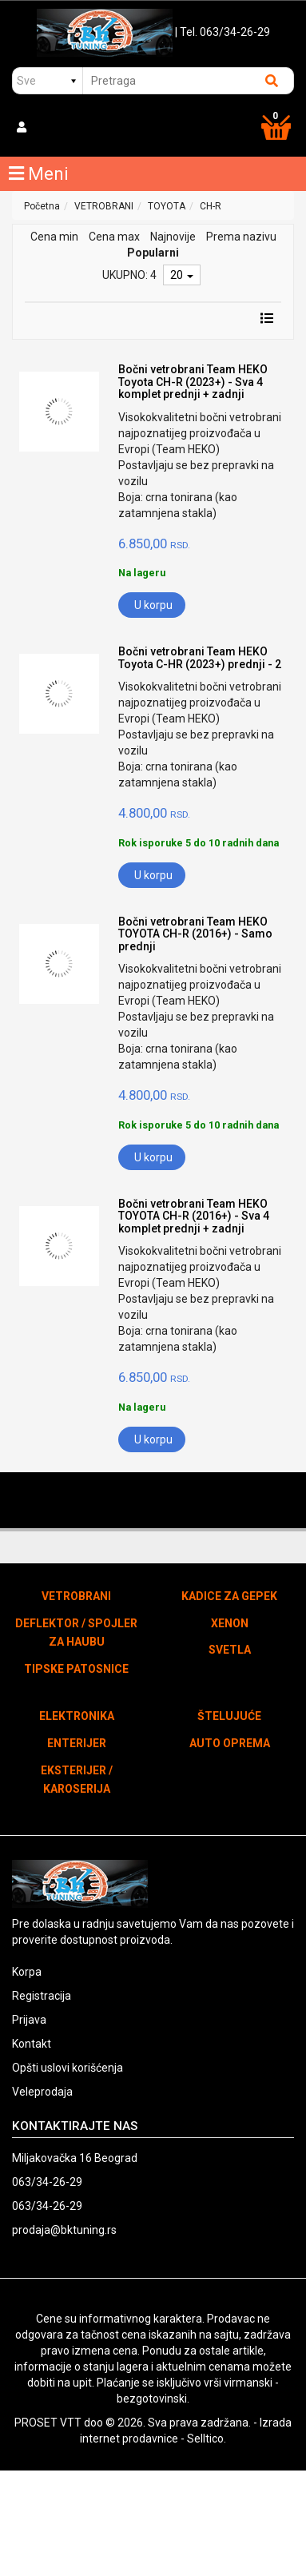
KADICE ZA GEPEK (229, 1596)
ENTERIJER (76, 1743)
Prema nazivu (241, 236)
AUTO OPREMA (229, 1743)
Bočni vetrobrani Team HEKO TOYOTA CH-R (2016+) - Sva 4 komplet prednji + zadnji (193, 1216)
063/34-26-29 (47, 2182)
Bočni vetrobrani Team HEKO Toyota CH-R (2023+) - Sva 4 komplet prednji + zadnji (193, 381)
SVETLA (230, 1649)
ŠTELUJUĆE (229, 1716)
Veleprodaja (42, 2091)
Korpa (27, 1971)
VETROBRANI (103, 206)
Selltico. (206, 2438)
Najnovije (173, 236)
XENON (229, 1623)
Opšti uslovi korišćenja (67, 2067)
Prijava (29, 2019)
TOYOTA (166, 206)
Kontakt (31, 2043)
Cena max (114, 236)
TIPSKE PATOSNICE (76, 1668)
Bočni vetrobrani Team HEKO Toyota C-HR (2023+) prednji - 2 (199, 657)
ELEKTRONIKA (76, 1716)
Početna (42, 206)
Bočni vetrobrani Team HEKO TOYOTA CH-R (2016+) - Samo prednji (195, 934)
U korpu (153, 605)
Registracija (41, 1995)
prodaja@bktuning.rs (64, 2230)
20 (181, 275)
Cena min (54, 236)
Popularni (153, 252)
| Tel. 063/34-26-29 (222, 32)
